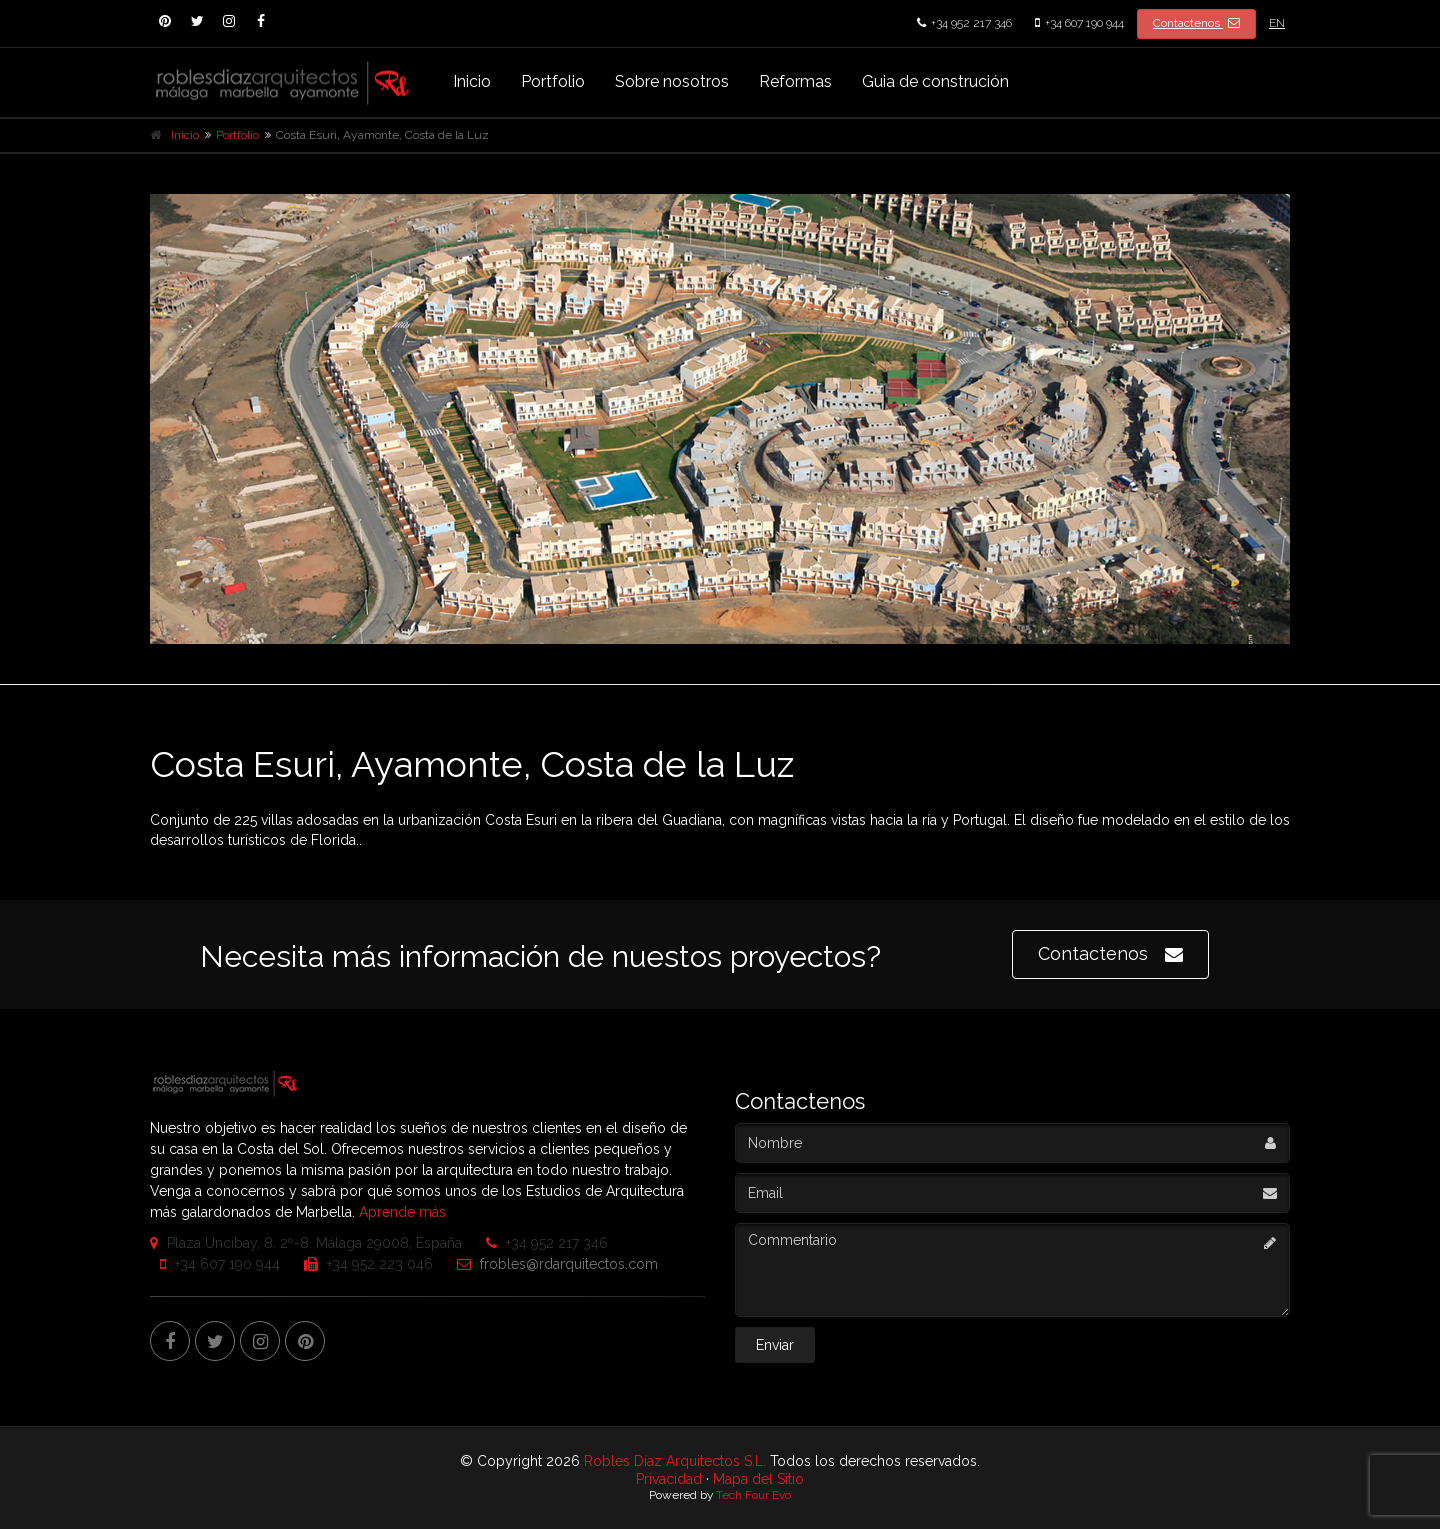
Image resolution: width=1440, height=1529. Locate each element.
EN (1277, 23)
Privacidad (669, 1479)
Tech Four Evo (753, 1495)
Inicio (472, 81)
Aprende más (402, 1212)
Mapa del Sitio (758, 1479)
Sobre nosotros (672, 81)
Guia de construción (935, 81)
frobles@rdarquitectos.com (552, 1264)
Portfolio (553, 81)
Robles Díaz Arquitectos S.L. (675, 1461)
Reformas (795, 81)
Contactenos (1196, 23)
